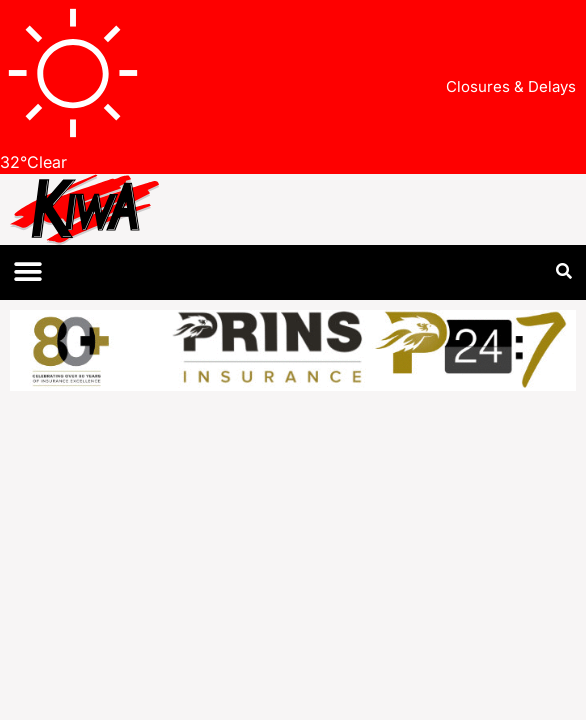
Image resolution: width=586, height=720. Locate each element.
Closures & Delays (511, 86)
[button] (27, 272)
